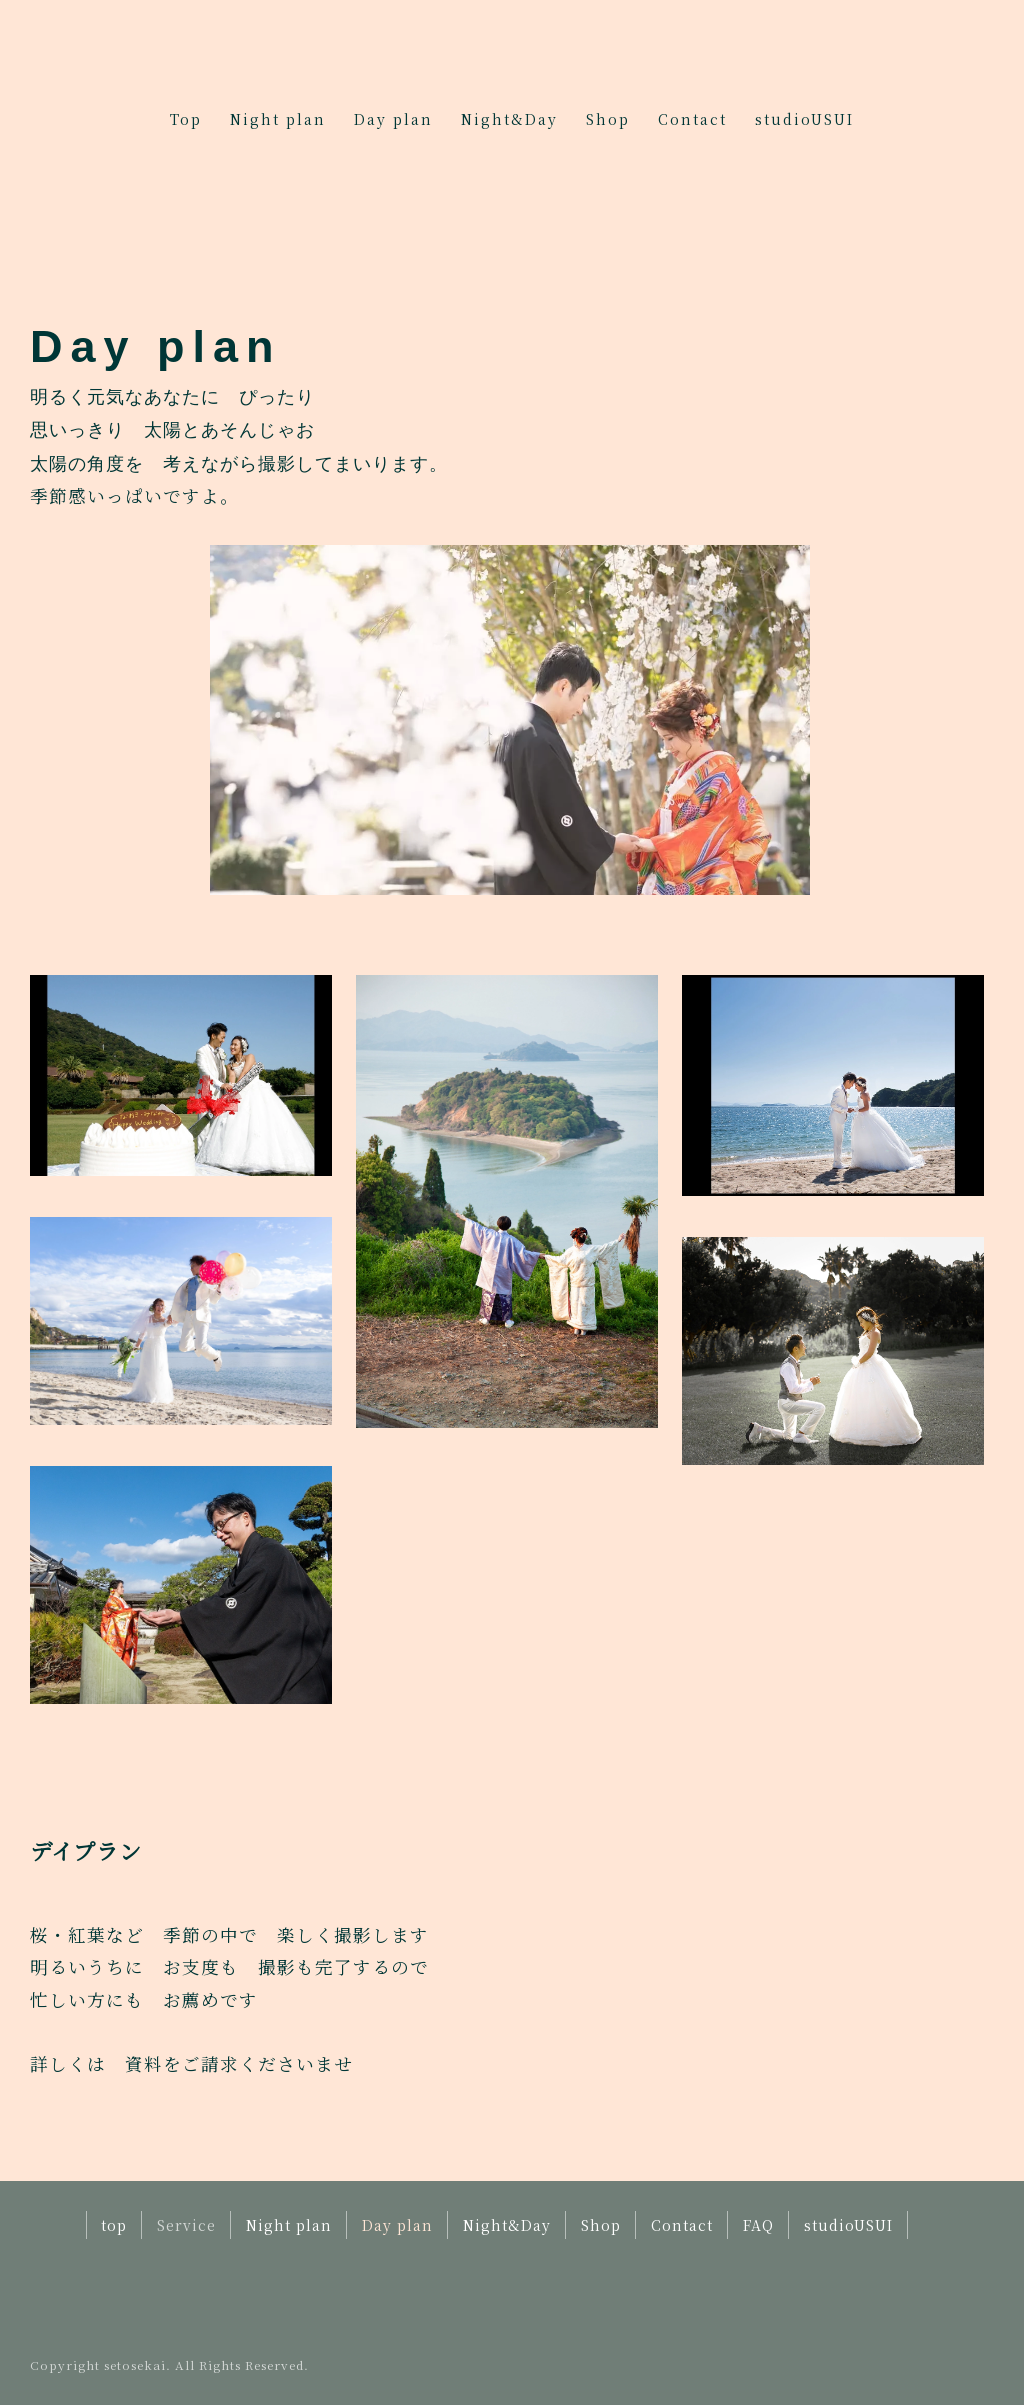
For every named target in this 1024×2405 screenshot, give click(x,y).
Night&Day (509, 119)
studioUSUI (804, 119)
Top (186, 119)
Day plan (393, 119)
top (114, 2225)
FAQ (758, 2225)
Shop (608, 119)
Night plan (278, 119)
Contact (692, 119)
